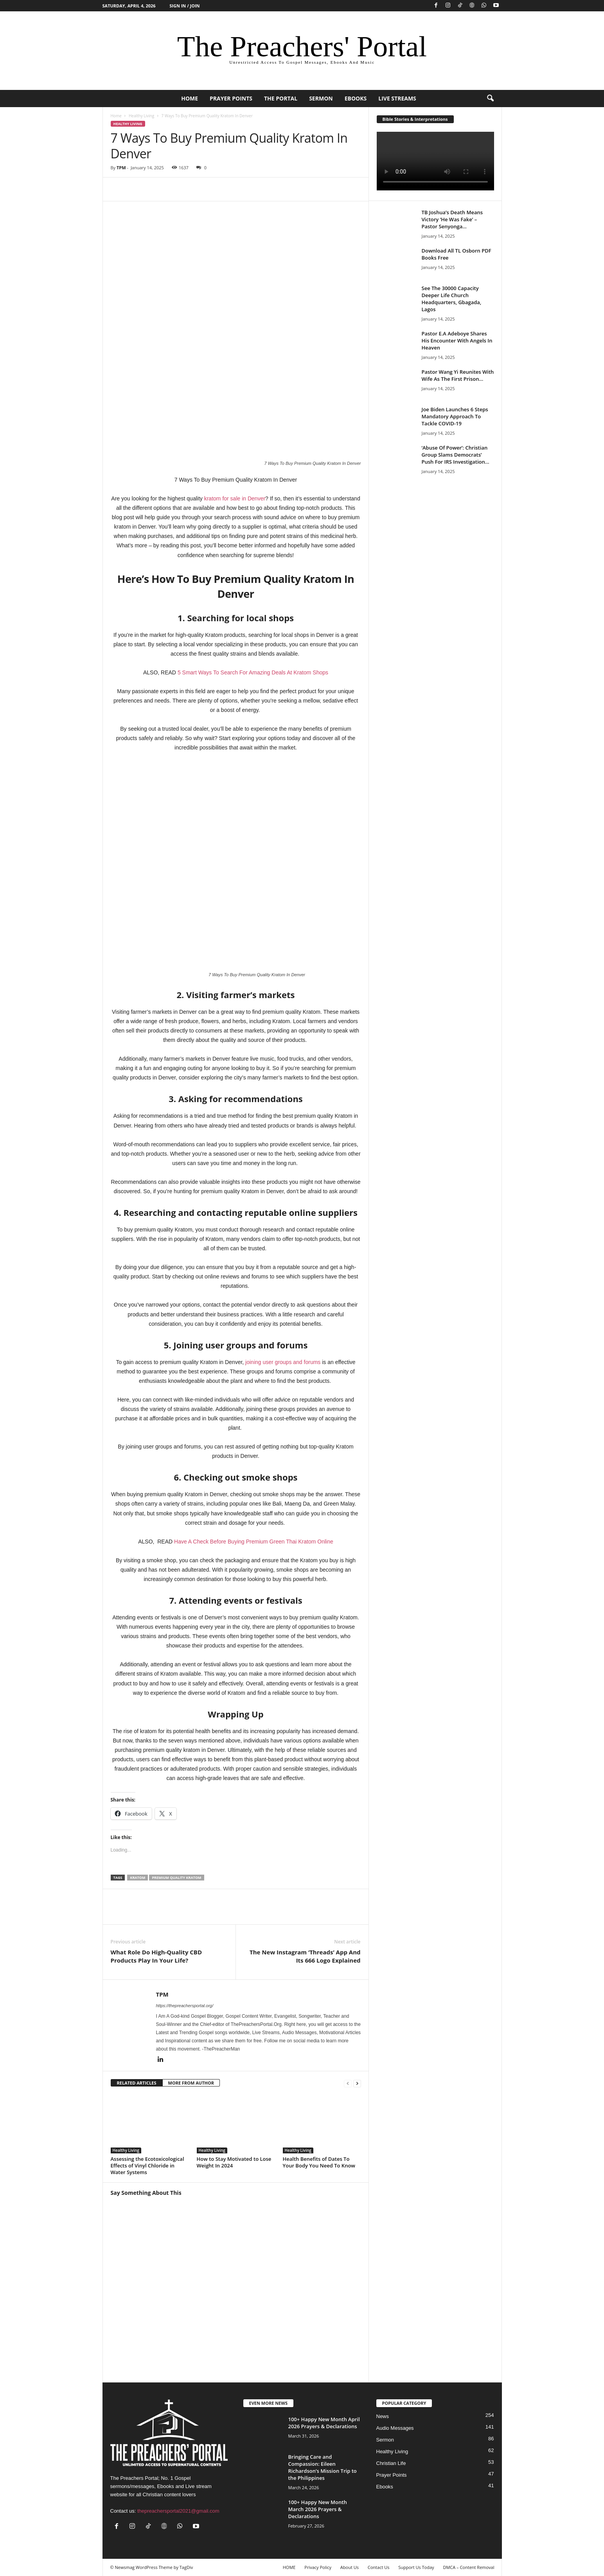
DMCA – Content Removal (468, 2567)
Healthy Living (141, 115)
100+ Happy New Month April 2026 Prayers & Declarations (324, 2423)
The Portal (280, 98)
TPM (121, 167)
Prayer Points (231, 98)
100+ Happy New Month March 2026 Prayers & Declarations (317, 2509)
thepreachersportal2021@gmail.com (178, 2511)
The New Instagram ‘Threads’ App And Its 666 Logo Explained (305, 1956)
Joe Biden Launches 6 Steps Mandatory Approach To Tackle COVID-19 (455, 416)
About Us (349, 2567)
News (382, 2416)
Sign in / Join (184, 6)
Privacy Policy (317, 2567)
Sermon (321, 98)
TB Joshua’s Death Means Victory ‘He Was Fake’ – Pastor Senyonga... (452, 219)
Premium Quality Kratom (176, 1877)
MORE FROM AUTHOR (191, 2083)
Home (116, 115)
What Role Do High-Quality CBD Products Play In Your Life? (156, 1956)
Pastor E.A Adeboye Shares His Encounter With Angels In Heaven (457, 340)
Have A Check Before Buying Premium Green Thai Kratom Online (253, 1541)
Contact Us (379, 2567)
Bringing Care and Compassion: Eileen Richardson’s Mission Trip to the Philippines (322, 2467)
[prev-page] (348, 2083)
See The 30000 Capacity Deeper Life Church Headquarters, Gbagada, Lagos (452, 299)
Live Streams (397, 98)
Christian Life (391, 2463)
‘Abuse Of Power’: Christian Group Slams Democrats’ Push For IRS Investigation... (455, 454)
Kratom (137, 1877)
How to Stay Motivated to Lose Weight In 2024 (234, 2162)
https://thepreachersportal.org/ (185, 2005)
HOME (189, 98)
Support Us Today (416, 2567)
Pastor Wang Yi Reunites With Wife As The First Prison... (458, 375)
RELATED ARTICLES (136, 2083)
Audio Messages (395, 2428)
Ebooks (356, 98)
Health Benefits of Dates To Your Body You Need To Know (319, 2162)
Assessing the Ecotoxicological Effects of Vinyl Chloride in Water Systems (147, 2165)
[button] (490, 98)
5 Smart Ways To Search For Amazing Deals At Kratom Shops (253, 672)
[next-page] (357, 2083)
